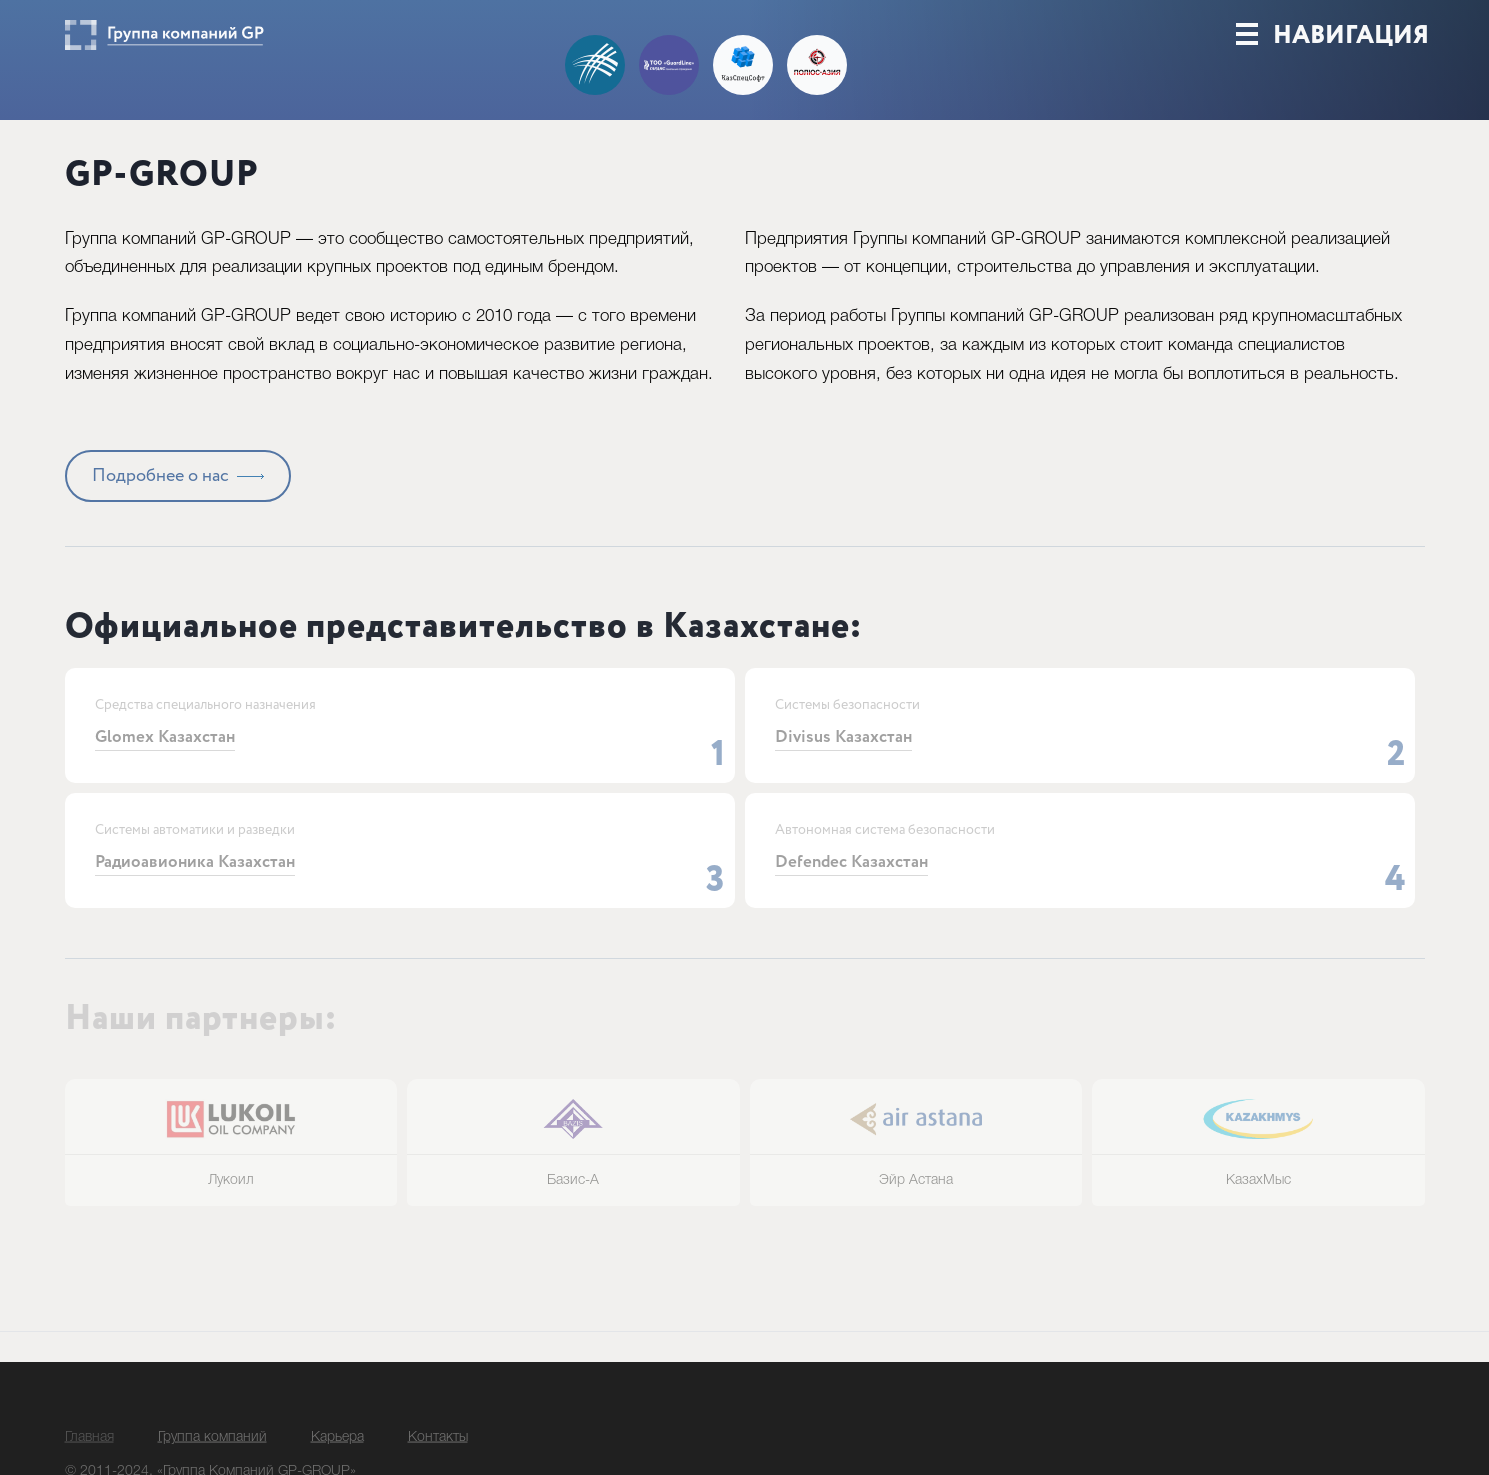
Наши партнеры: (201, 1049)
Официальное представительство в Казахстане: (463, 657)
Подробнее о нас (160, 506)
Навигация (1332, 61)
